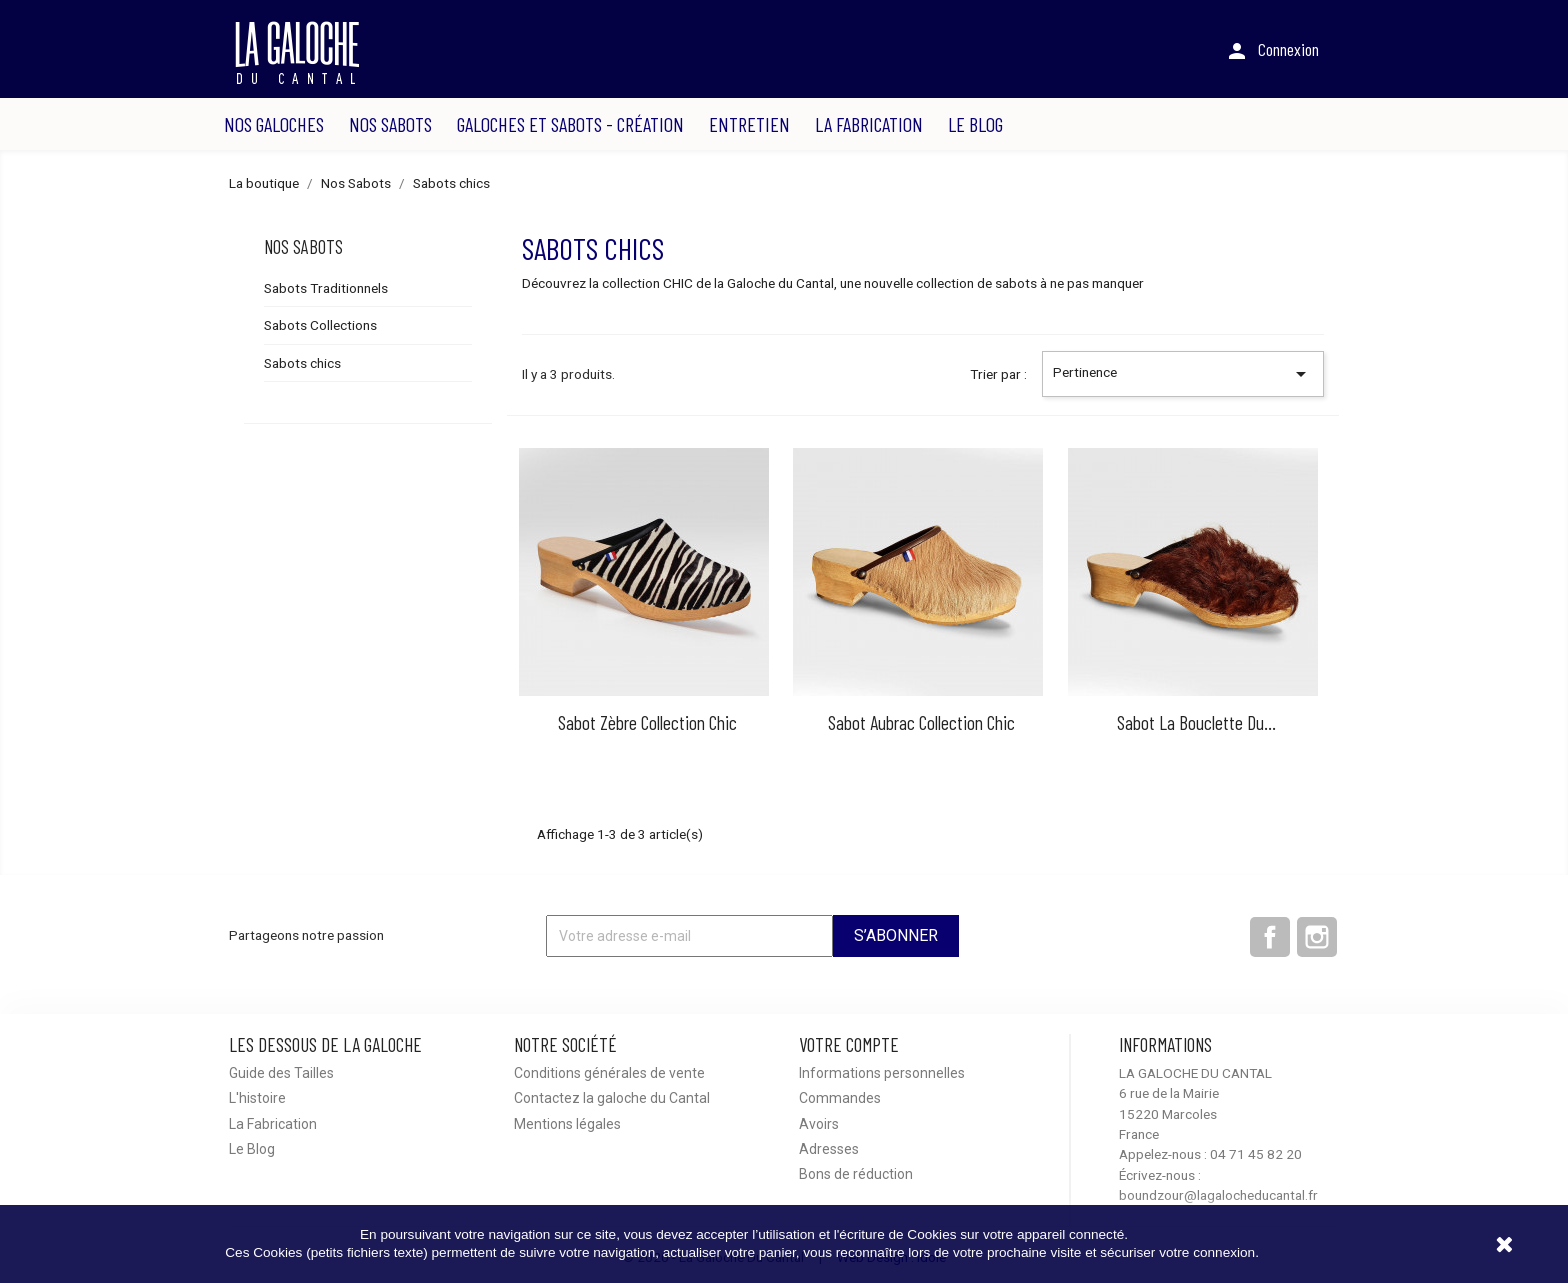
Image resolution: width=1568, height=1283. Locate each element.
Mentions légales (567, 1124)
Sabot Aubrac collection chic (921, 722)
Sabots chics (302, 363)
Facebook (1270, 937)
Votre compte (849, 1044)
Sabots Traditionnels (326, 288)
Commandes (840, 1098)
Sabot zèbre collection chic (647, 722)
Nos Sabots (390, 124)
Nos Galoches (274, 124)
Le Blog (975, 124)
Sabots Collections (320, 325)
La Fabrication (869, 124)
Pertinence (1183, 374)
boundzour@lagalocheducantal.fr (1218, 1195)
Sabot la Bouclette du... (1196, 722)
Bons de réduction (856, 1174)
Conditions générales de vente (609, 1073)
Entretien (749, 124)
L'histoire (257, 1098)
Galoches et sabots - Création (570, 124)
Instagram (1317, 937)
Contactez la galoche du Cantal (612, 1098)
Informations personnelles (882, 1073)
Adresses (829, 1149)
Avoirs (819, 1124)
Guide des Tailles (281, 1073)
